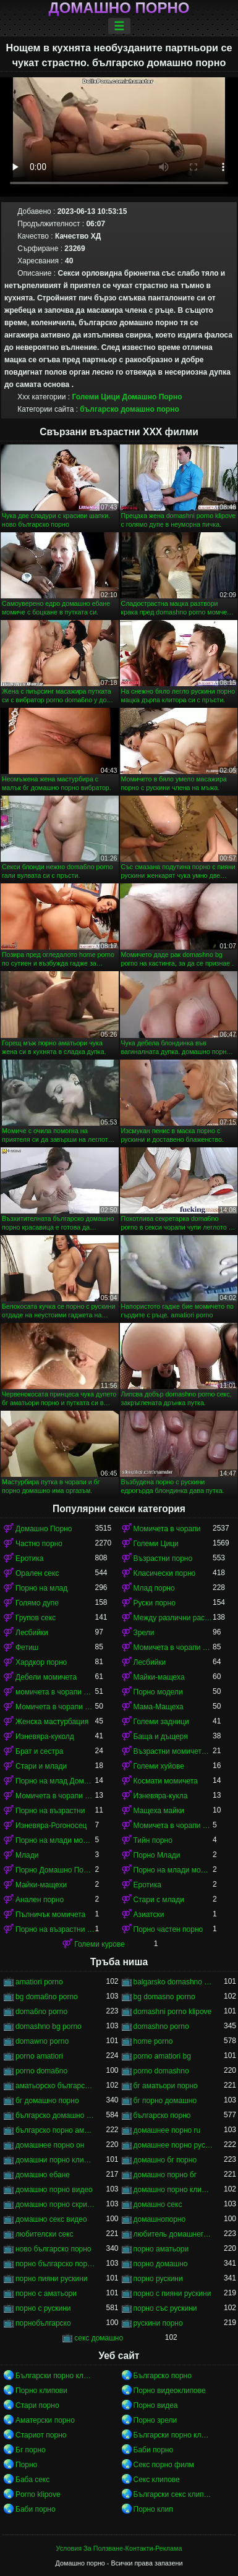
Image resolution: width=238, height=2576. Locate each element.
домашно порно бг (165, 2174)
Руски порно (155, 1603)
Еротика (29, 1558)
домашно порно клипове (173, 2189)
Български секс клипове (173, 2494)
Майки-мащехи (41, 1885)
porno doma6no (41, 2071)
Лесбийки (31, 1632)
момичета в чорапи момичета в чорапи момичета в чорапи (55, 1692)
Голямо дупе (37, 1603)
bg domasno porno (164, 1996)
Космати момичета (166, 1781)
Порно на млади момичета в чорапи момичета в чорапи (173, 1870)
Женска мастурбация (51, 1721)
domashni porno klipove (173, 2011)
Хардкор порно (41, 1662)
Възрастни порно (163, 1558)
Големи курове (99, 1944)
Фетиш (26, 1647)
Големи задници (161, 1721)
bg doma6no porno (46, 1996)
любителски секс (44, 2234)
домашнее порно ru (167, 2130)
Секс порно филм (164, 2464)
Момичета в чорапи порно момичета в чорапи (173, 1825)
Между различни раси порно (173, 1617)
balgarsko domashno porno (173, 1982)
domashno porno (161, 2026)
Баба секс (32, 2479)
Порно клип (153, 2509)
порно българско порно (55, 2263)
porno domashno (161, 2071)
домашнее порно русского (173, 2145)
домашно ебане (42, 2174)
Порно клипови (41, 2390)
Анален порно (39, 1899)
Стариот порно (40, 2435)
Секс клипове (157, 2479)
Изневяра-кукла (161, 1796)
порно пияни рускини (51, 2278)
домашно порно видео (54, 2189)
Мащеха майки (159, 1810)
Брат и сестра (39, 1751)
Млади (26, 1855)
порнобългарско (43, 2323)
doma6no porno (41, 2011)
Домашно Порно (152, 397)
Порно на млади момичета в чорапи (55, 1840)
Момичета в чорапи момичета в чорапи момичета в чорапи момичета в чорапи (55, 1796)
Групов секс (35, 1617)
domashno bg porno (48, 2026)
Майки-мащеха (159, 1677)
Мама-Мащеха (159, 1706)
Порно (26, 2464)
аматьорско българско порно (55, 2085)
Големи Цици (96, 397)
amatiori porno (39, 1982)
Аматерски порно (45, 2420)
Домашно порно (119, 8)
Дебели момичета (46, 1677)
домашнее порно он (49, 2145)
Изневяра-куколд (44, 1736)
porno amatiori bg (162, 2056)
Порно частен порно (168, 1929)
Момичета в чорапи (167, 1528)
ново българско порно (53, 2249)
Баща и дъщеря (161, 1736)
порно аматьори (161, 2249)
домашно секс (158, 2204)
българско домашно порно (129, 409)
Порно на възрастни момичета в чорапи (55, 1929)
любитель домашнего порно (173, 2234)
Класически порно (165, 1573)
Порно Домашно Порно (55, 1870)
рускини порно (158, 2323)
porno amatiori (39, 2056)
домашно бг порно (165, 2160)
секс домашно (98, 2338)
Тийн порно (153, 1840)
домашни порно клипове (55, 2160)
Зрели (144, 1632)
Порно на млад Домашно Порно (55, 1781)
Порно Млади (157, 1855)
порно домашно (161, 2263)
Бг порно (30, 2450)
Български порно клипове (55, 2375)
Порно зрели (155, 2420)
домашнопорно (160, 2219)
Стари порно (37, 2405)
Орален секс (37, 1573)
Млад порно (154, 1588)
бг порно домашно (165, 2100)
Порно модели (158, 1692)
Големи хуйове (159, 1766)
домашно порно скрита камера (55, 2204)
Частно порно (38, 1543)
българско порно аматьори (55, 2130)
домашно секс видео (51, 2219)
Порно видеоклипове (170, 2390)
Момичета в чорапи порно (173, 1647)
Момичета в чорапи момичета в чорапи (55, 1706)
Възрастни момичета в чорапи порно (173, 1751)
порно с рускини (43, 2308)
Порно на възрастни (50, 1810)
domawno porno (42, 2041)
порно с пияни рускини (172, 2293)
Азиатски (149, 1914)
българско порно (162, 2115)
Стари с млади (159, 1899)
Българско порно (163, 2375)
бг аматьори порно (166, 2085)
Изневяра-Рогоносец (51, 1825)
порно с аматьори (46, 2293)
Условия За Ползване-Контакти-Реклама (119, 2548)
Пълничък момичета (50, 1914)
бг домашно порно (47, 2100)
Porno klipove (38, 2494)
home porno (153, 2041)
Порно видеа (156, 2405)
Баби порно (154, 2450)
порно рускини (158, 2278)
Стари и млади (41, 1766)
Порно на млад (41, 1588)
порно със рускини (165, 2308)
